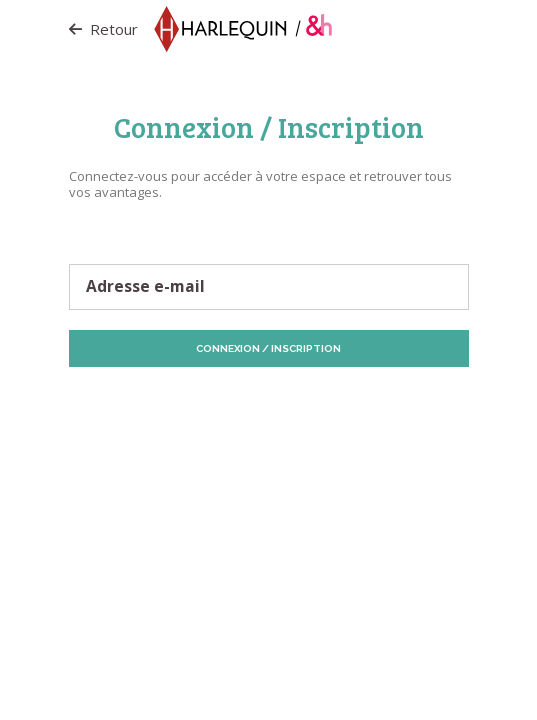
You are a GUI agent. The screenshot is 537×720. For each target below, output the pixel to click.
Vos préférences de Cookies (324, 412)
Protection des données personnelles (194, 403)
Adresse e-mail (145, 287)
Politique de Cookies (360, 403)
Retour (103, 29)
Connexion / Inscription (268, 348)
